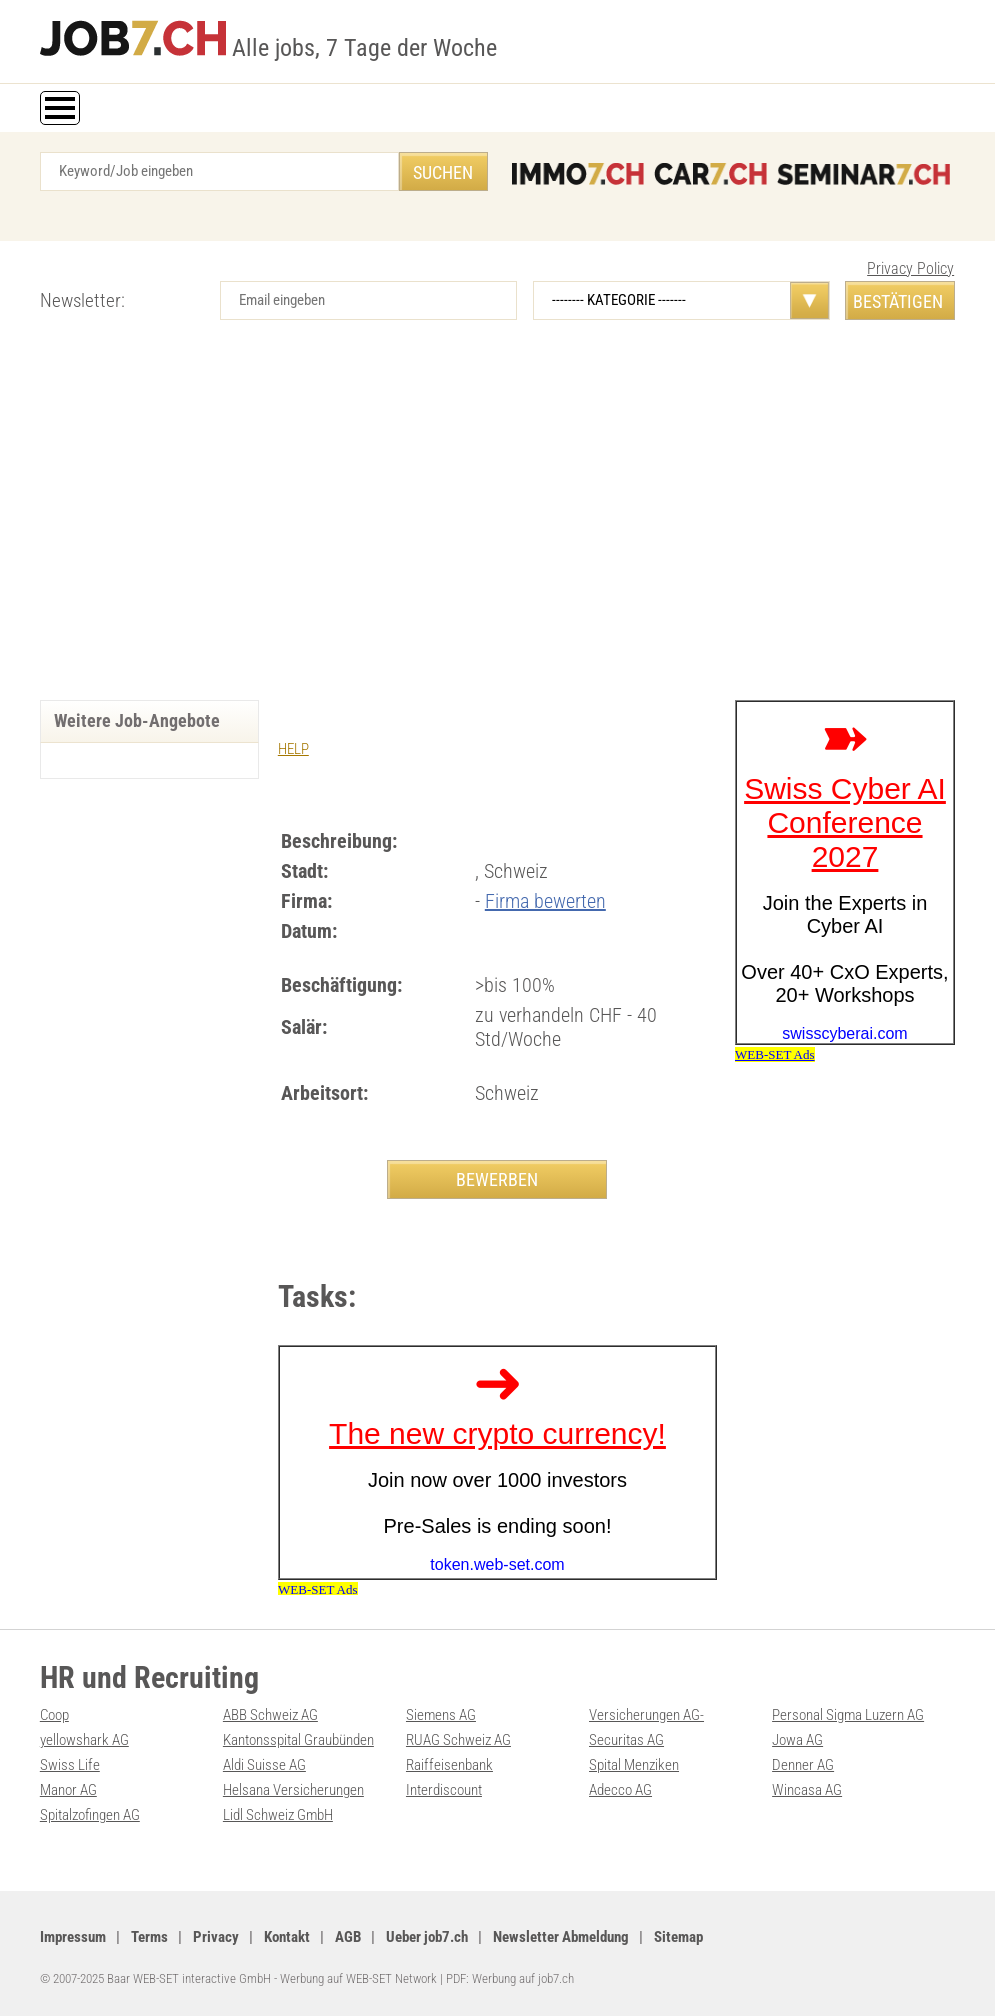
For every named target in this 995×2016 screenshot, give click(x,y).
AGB (348, 1937)
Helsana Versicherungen (293, 1790)
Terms (149, 1937)
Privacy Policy (910, 268)
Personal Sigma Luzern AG (848, 1715)
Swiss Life (70, 1765)
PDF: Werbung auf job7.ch (510, 1978)
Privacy (216, 1937)
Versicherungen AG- (646, 1715)
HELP (293, 749)
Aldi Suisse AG (264, 1765)
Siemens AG (441, 1715)
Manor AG (68, 1790)
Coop (54, 1715)
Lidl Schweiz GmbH (278, 1815)
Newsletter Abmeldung (561, 1937)
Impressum (73, 1937)
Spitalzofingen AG (90, 1815)
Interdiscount (444, 1790)
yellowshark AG (84, 1740)
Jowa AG (797, 1740)
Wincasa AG (807, 1790)
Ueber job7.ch (427, 1937)
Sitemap (678, 1937)
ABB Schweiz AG (270, 1715)
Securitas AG (626, 1740)
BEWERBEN (497, 1179)
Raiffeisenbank (449, 1765)
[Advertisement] (497, 530)
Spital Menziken (634, 1765)
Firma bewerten (545, 901)
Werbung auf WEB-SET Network (358, 1978)
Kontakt (287, 1937)
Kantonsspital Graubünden (298, 1740)
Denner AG (803, 1765)
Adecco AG (620, 1790)
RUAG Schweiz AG (458, 1740)
